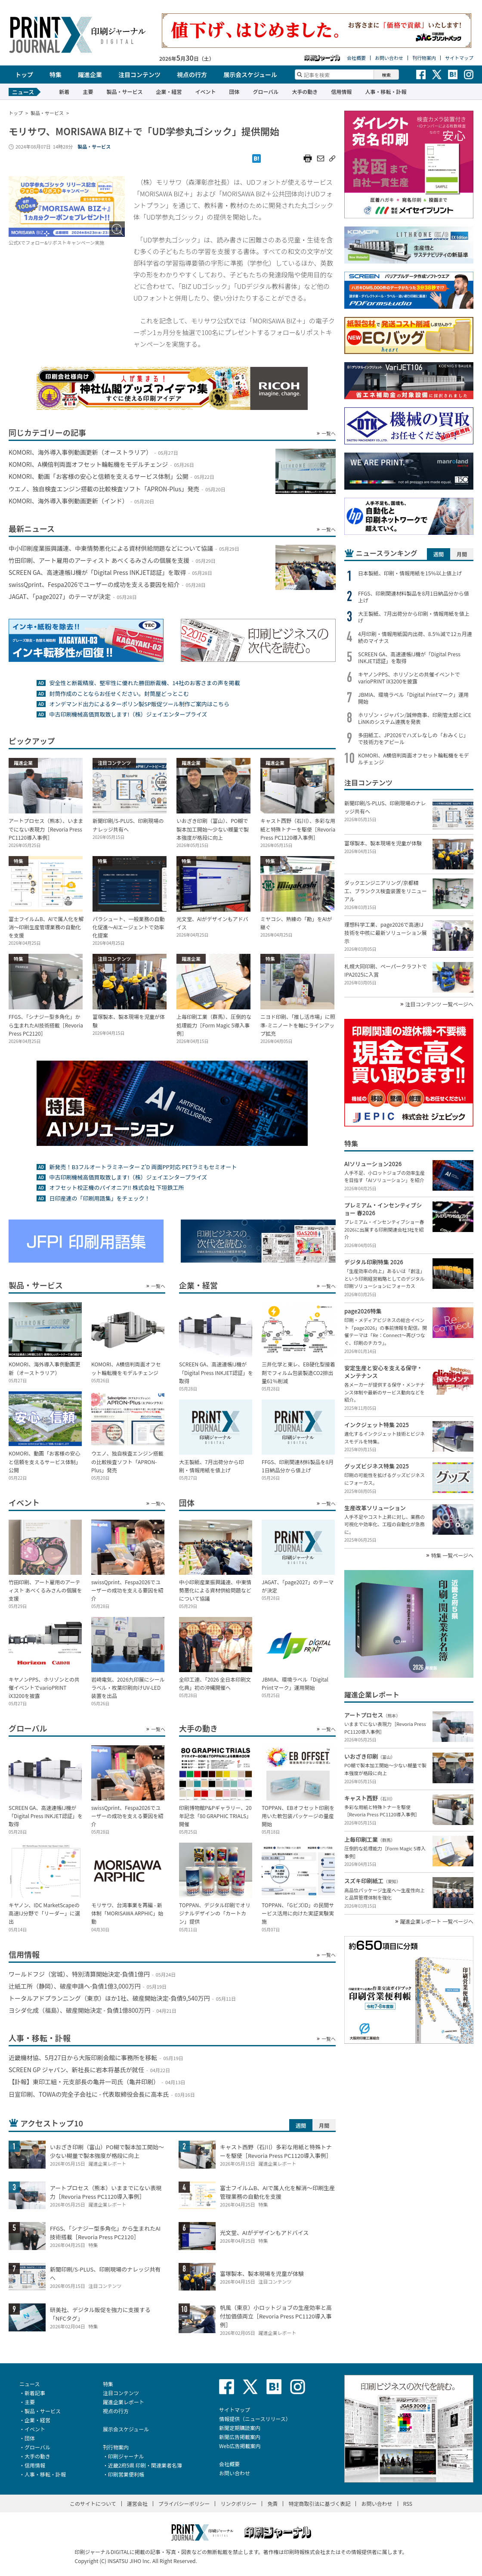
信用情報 (341, 91)
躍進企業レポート (123, 2401)
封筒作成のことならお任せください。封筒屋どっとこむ (119, 693)
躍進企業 (90, 74)
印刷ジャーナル (126, 2456)
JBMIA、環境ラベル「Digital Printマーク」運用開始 (413, 698)
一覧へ (328, 433)
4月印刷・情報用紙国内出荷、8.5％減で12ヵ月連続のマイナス (415, 637)
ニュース (29, 2383)
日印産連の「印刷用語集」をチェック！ (99, 1198)
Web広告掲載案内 (240, 2445)
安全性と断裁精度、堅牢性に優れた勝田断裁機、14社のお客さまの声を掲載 (144, 683)
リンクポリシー (238, 2503)
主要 (88, 91)
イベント (205, 91)
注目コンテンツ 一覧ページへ (439, 1004)
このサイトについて (93, 2503)
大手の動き (305, 91)
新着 (64, 91)
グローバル (265, 91)
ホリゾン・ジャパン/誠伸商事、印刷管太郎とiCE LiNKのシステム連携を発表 (414, 718)
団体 (234, 91)
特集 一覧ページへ (452, 1555)
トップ (24, 74)
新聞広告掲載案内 (239, 2436)
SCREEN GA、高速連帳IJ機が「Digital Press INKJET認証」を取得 (409, 657)
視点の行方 (192, 74)
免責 (272, 2503)
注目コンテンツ (139, 74)
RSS (408, 2503)
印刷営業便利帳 (126, 2474)
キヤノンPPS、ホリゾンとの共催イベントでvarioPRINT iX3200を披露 (409, 678)
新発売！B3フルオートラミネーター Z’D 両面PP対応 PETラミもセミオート (143, 1167)
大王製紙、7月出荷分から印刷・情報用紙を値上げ (414, 617)
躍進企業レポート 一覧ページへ (436, 1921)
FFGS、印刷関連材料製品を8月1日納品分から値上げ (413, 597)
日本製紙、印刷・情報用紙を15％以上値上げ (410, 573)
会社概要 (356, 58)
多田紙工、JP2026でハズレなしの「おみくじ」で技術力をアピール (413, 738)
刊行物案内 (424, 58)
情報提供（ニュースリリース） (255, 2418)
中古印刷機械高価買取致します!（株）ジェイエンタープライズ (128, 714)
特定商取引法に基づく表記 (319, 2503)
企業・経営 (169, 91)
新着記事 (35, 2392)
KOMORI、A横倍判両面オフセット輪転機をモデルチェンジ (413, 759)
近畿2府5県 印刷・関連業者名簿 (145, 2465)
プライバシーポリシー (184, 2503)
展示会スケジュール (250, 74)
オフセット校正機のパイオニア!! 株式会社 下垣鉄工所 (116, 1187)
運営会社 (137, 2503)
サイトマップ (459, 58)
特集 (55, 74)
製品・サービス (124, 91)
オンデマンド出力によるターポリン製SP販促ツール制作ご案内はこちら (139, 704)
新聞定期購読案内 (239, 2427)
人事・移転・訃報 (385, 91)
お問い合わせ (389, 58)
